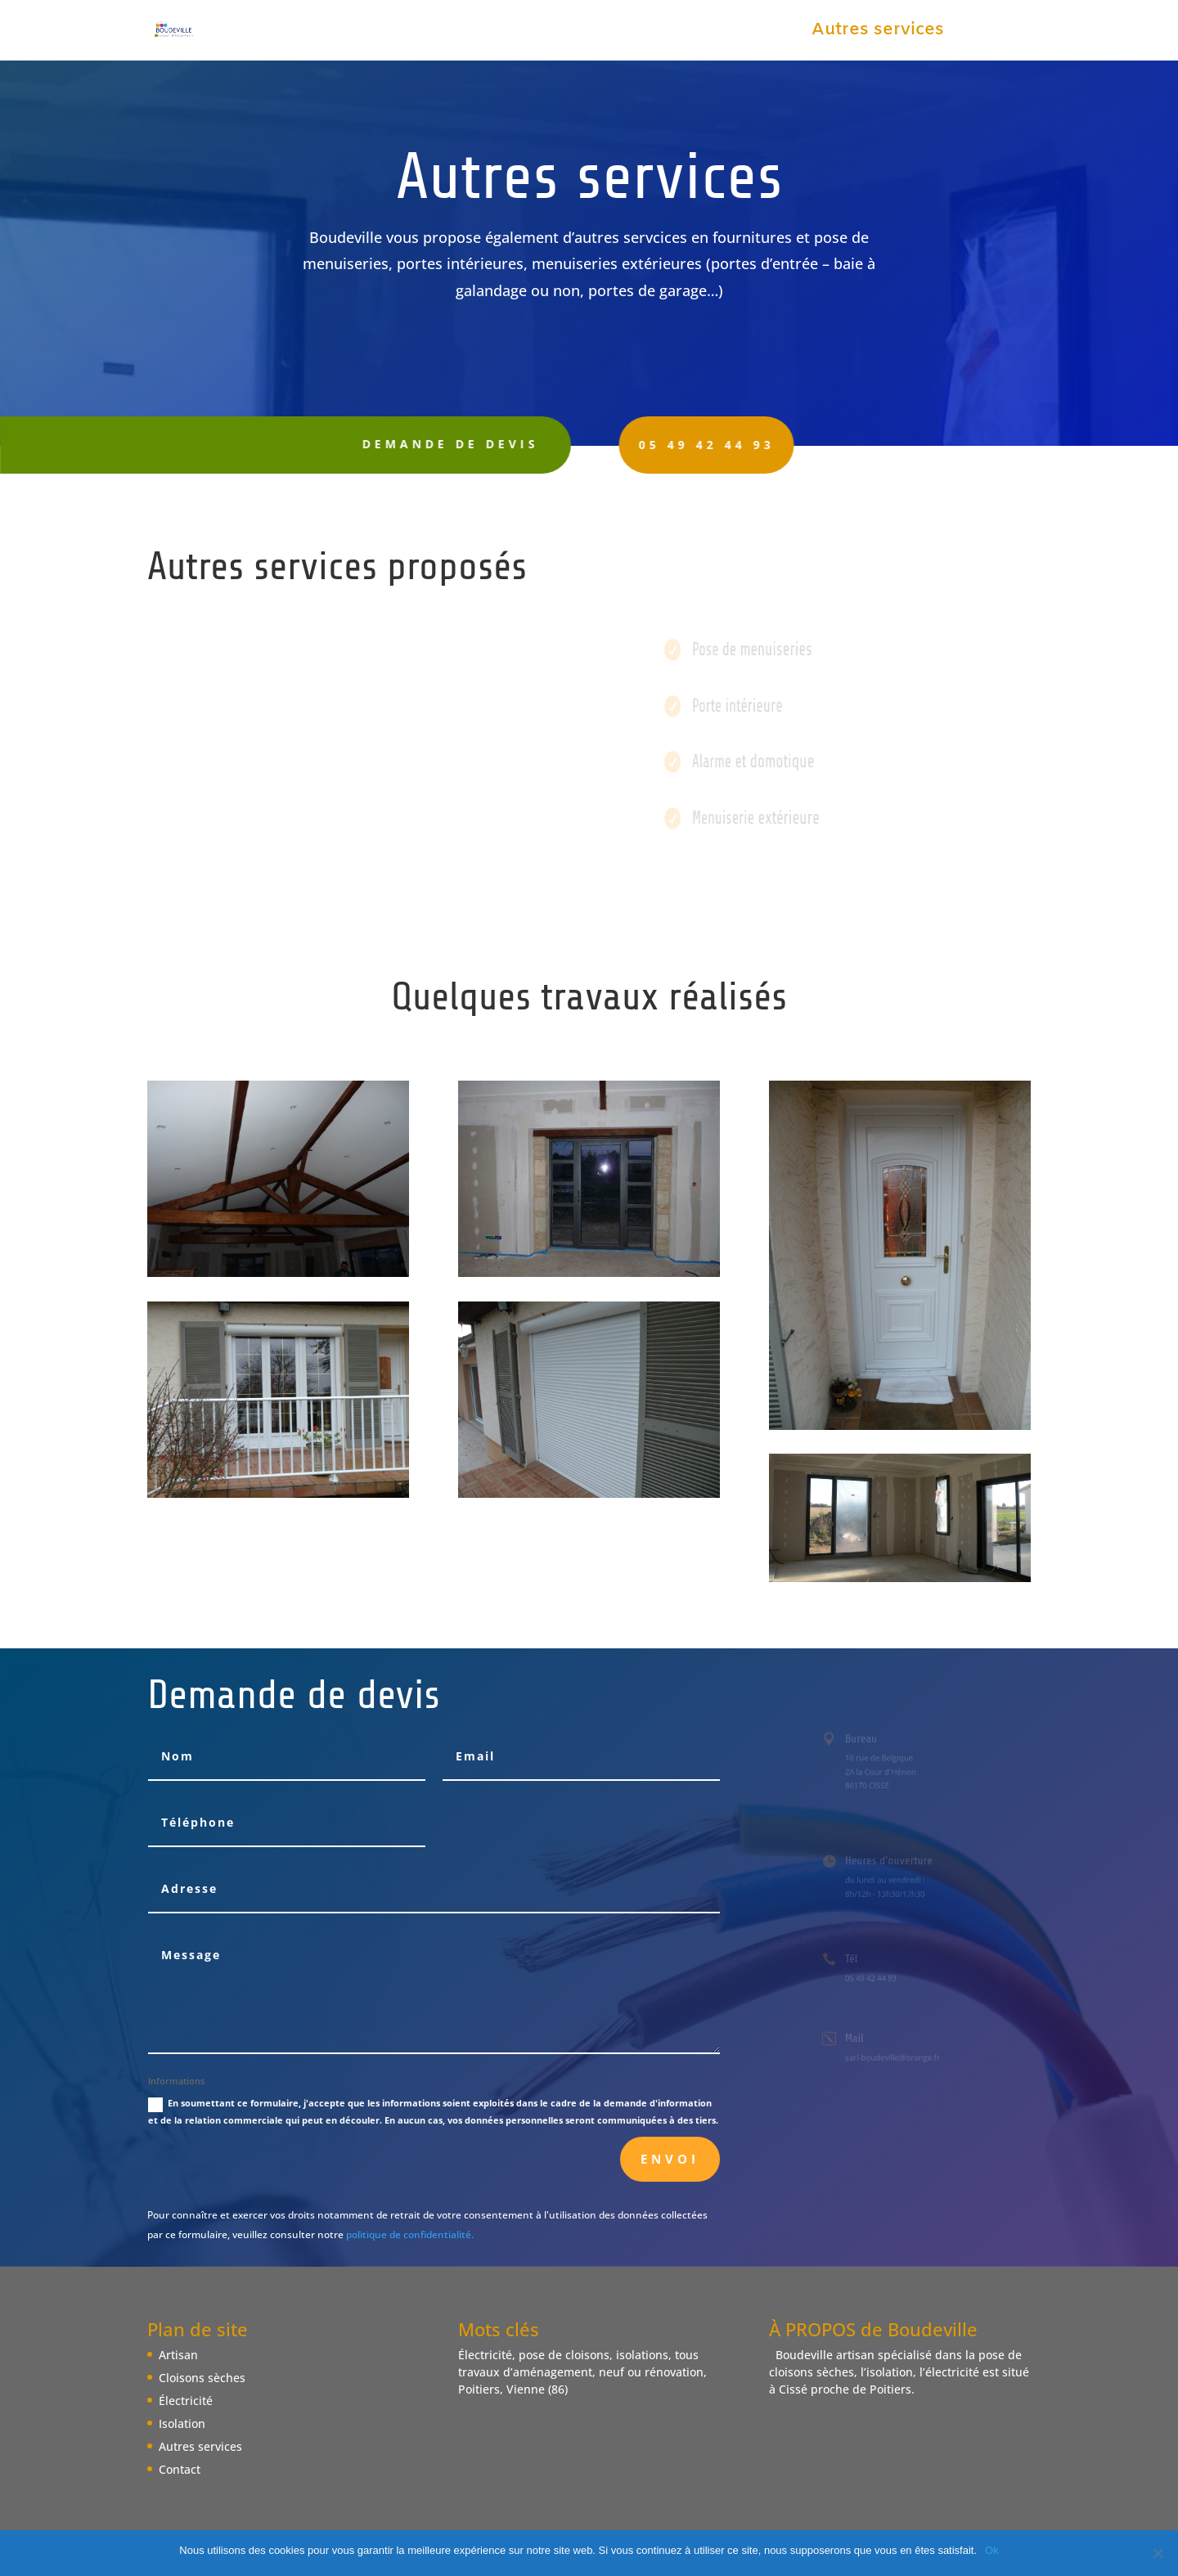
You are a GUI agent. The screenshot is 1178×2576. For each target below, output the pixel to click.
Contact (998, 33)
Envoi (670, 2159)
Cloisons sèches (522, 33)
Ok (992, 2550)
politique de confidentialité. (410, 2234)
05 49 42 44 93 (656, 444)
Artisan (402, 33)
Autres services (878, 33)
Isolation (753, 33)
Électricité (653, 33)
